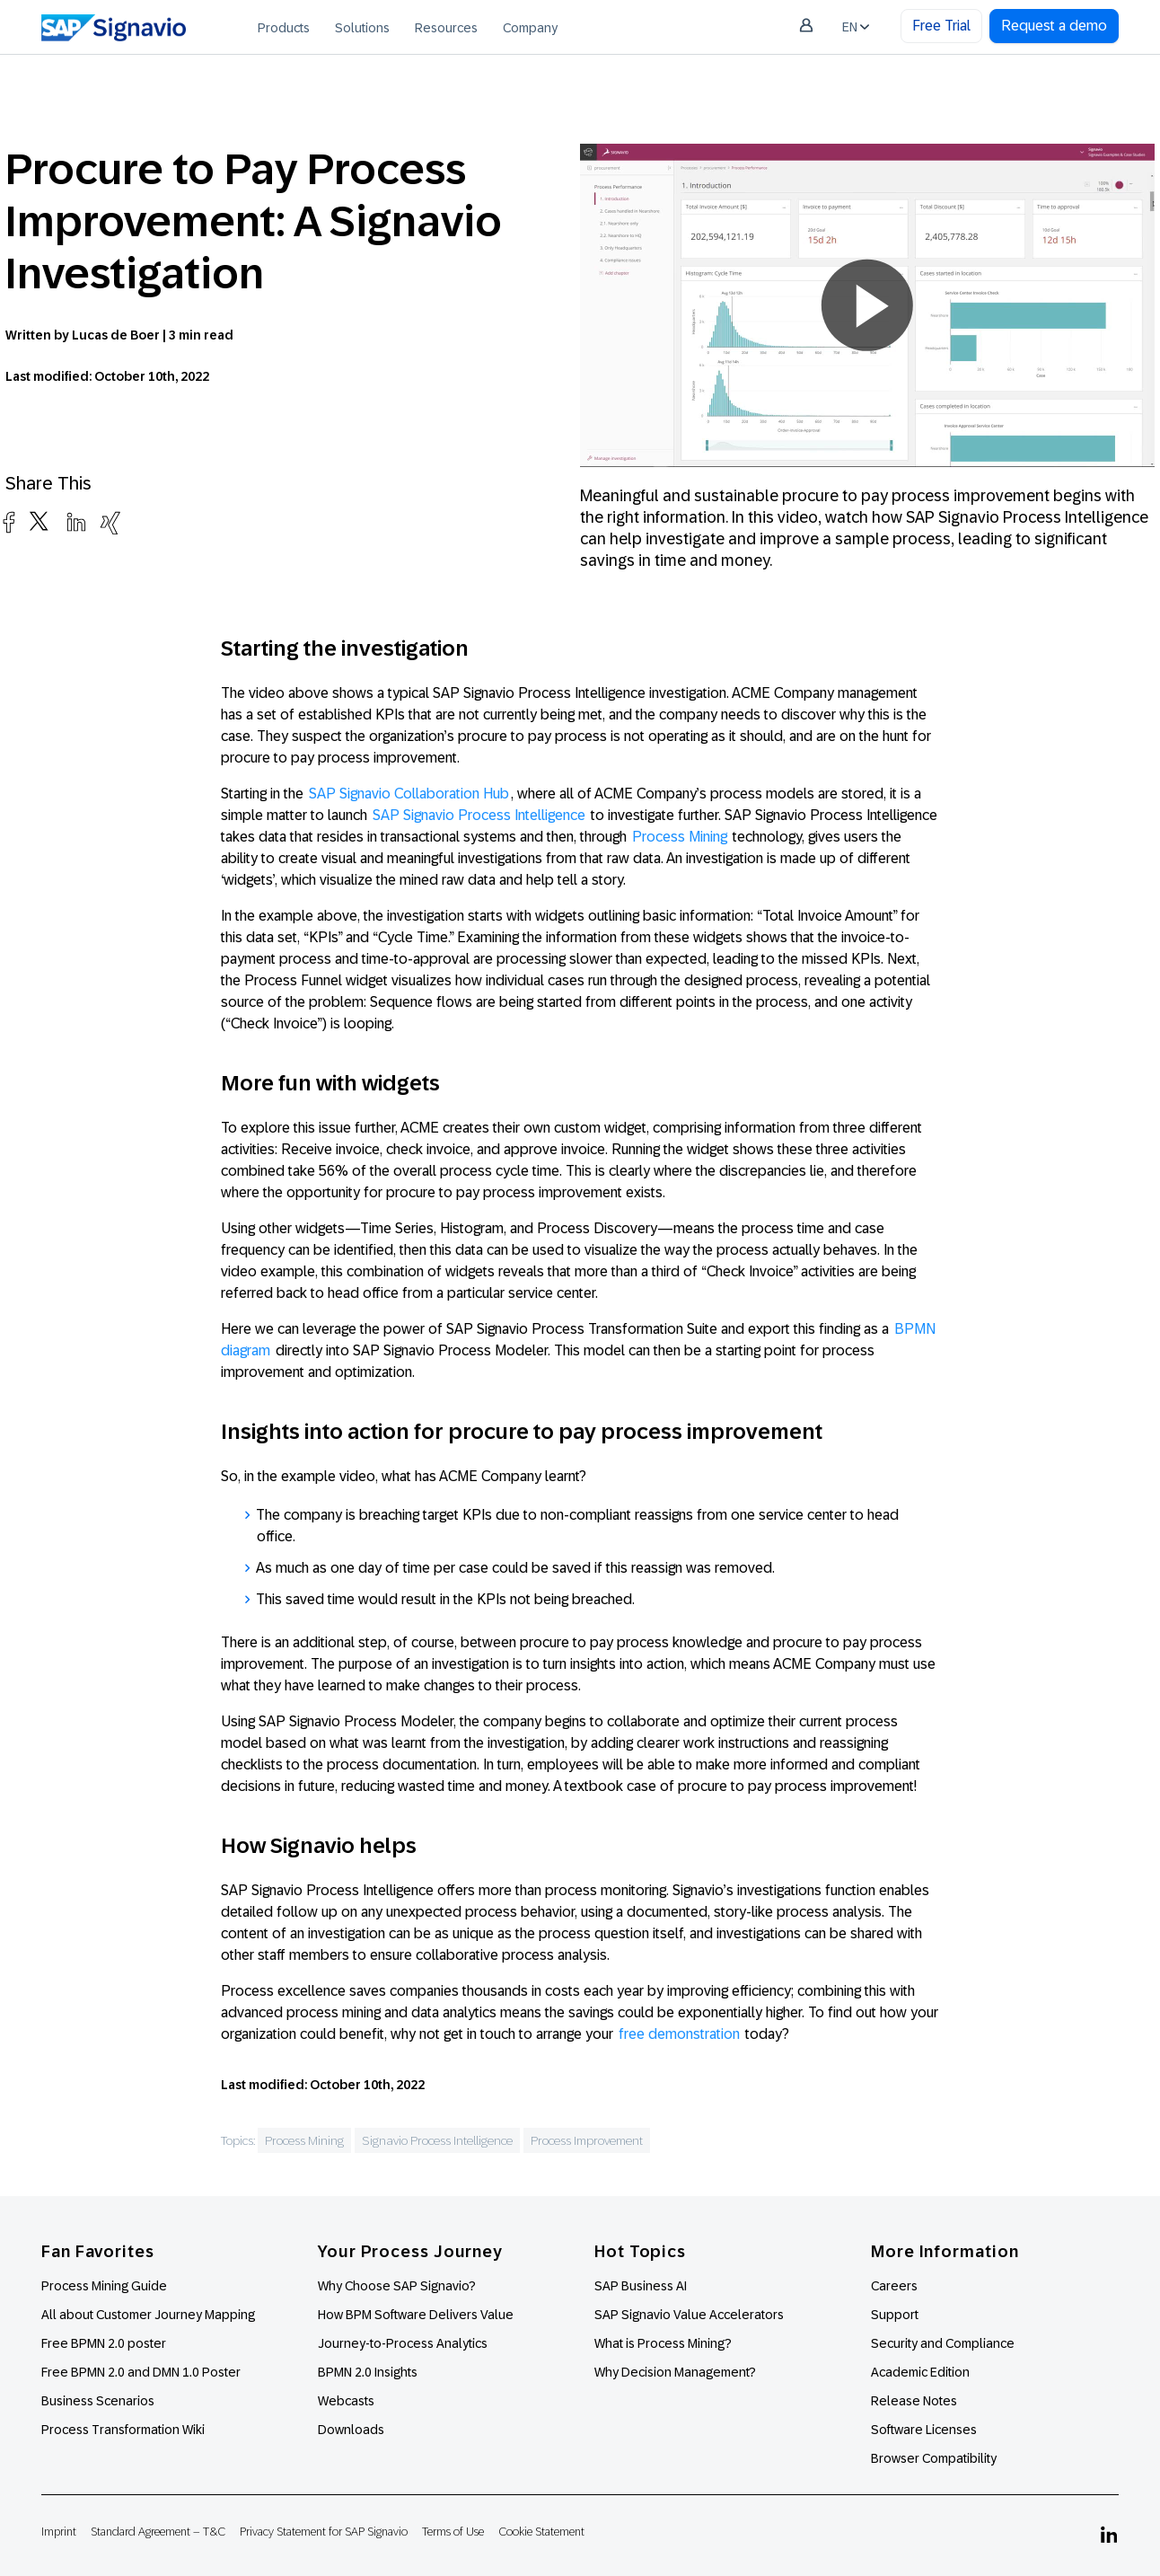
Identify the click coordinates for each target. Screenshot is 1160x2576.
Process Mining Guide (104, 2286)
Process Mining (679, 836)
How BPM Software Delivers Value (416, 2314)
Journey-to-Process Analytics (404, 2343)
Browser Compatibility (934, 2458)
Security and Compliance (943, 2343)
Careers (894, 2286)
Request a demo (1054, 25)
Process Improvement (587, 2140)
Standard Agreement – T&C (158, 2531)
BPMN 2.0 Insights (367, 2372)
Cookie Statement (541, 2531)
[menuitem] (283, 27)
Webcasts (346, 2401)
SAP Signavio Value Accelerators (689, 2314)
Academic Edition (920, 2372)
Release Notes (914, 2401)
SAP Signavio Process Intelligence (479, 815)
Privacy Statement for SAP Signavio (324, 2531)
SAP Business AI (640, 2286)
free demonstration (679, 2034)
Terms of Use (453, 2531)
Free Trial (941, 25)
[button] (867, 305)
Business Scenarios (97, 2401)
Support (894, 2314)
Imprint (58, 2531)
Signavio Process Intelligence (437, 2140)
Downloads (351, 2429)
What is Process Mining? (663, 2343)
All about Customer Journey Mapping (148, 2314)
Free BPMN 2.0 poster (103, 2343)
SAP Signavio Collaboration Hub (409, 793)
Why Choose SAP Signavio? (397, 2286)
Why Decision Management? (675, 2372)
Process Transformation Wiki (123, 2429)
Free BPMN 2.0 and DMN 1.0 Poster (141, 2372)
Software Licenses (924, 2429)
